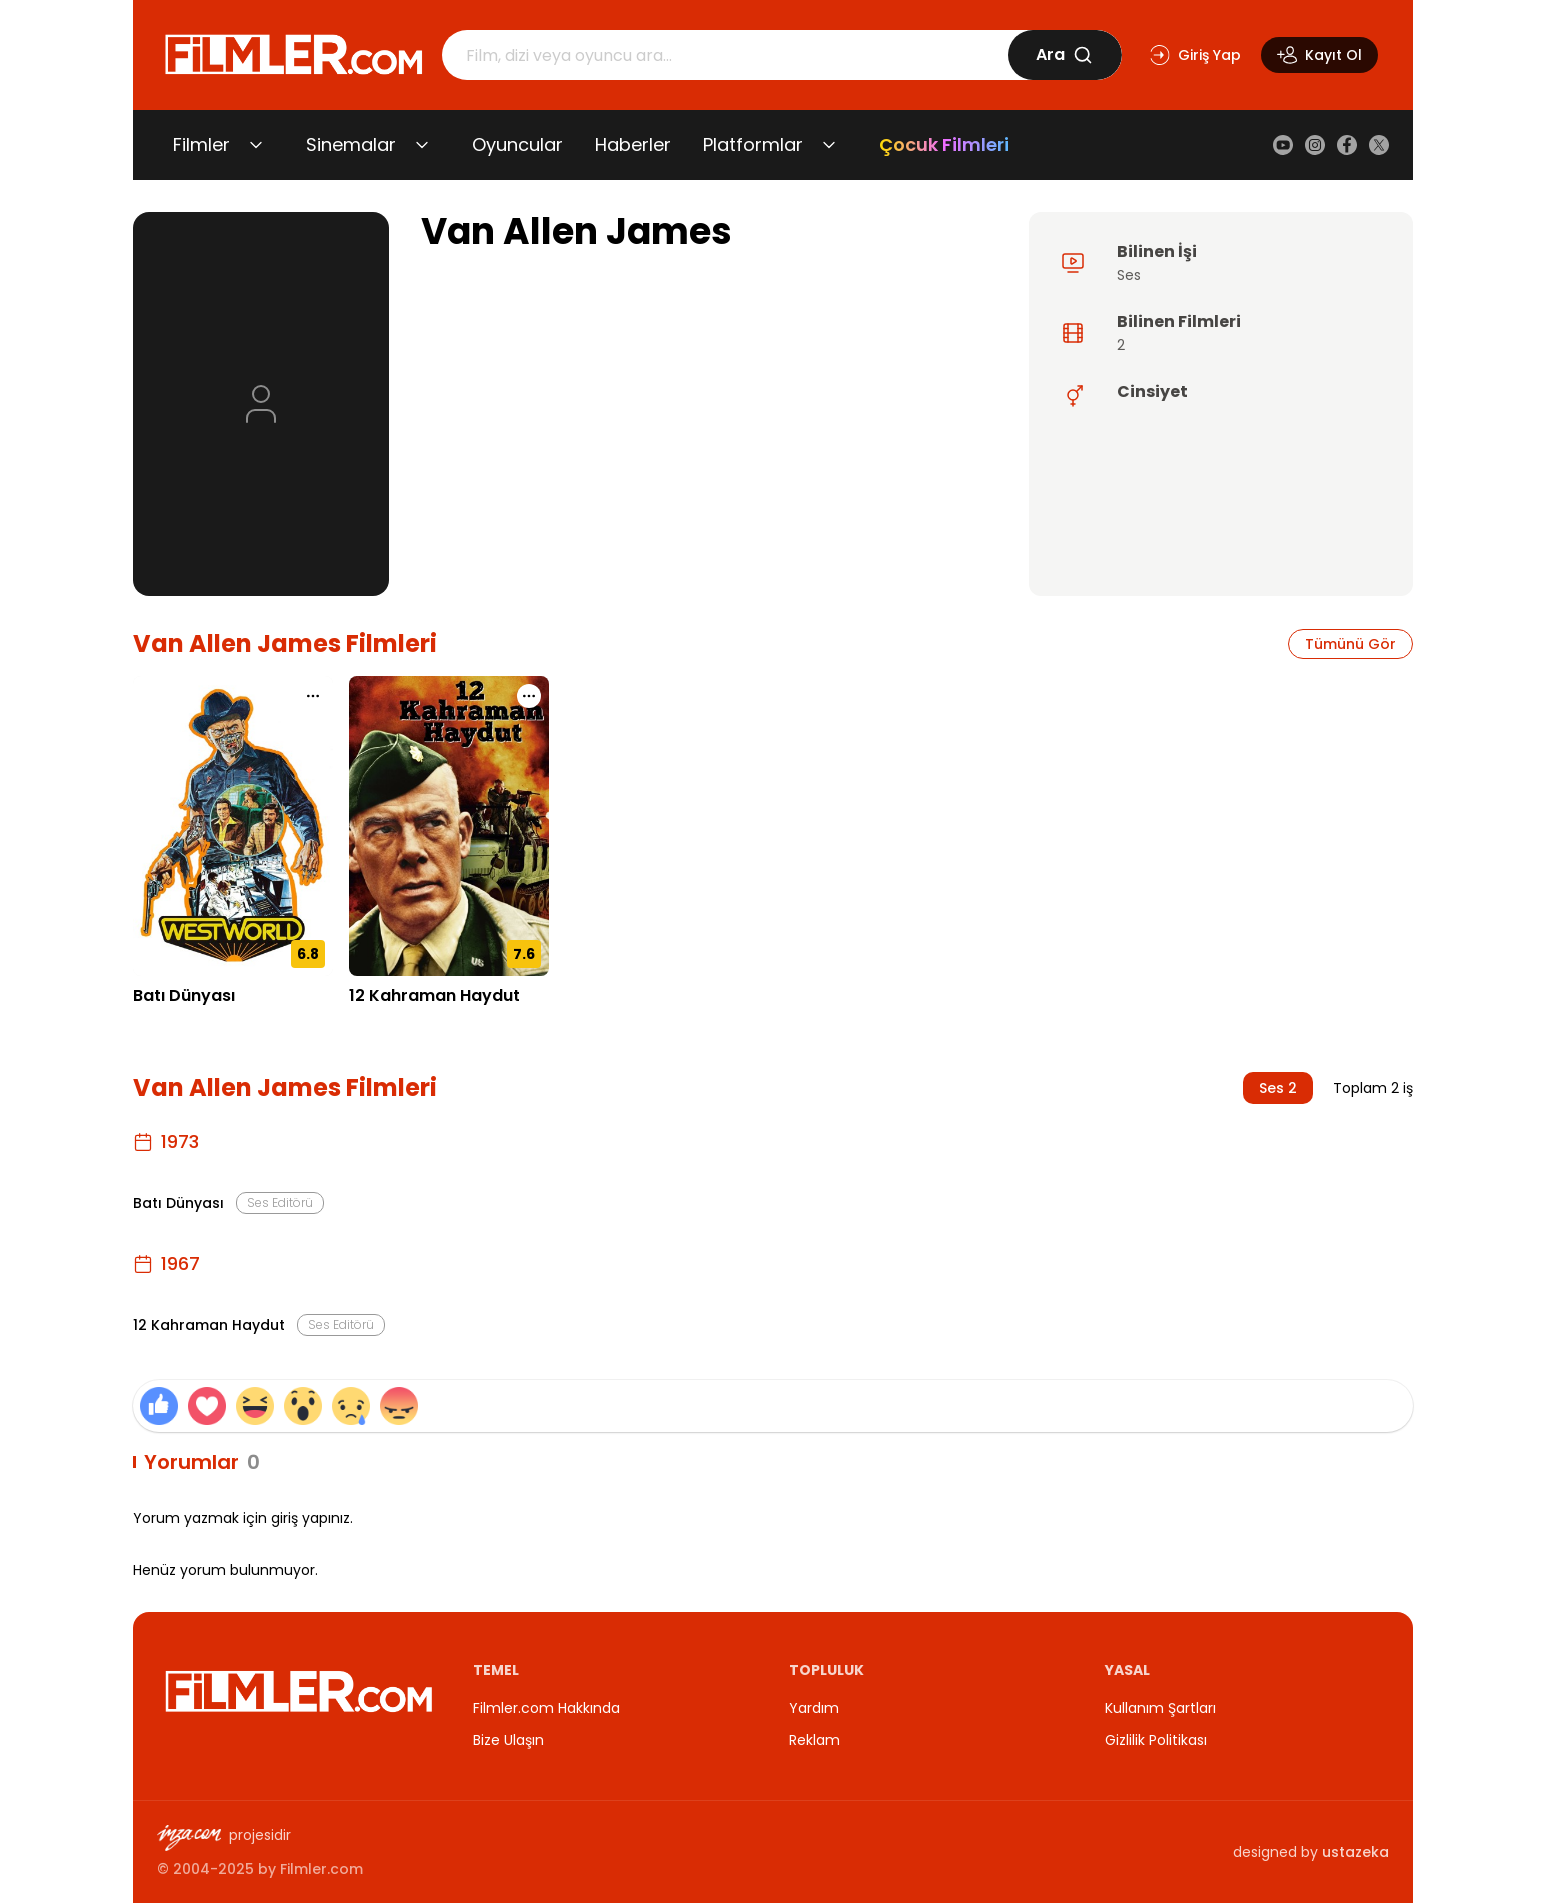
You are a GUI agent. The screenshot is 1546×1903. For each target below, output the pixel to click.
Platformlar (753, 144)
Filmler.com (321, 1869)
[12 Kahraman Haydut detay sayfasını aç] (449, 826)
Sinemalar (351, 144)
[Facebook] (1347, 145)
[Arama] (725, 55)
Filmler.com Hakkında (546, 1708)
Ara (1064, 54)
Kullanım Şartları (1160, 1708)
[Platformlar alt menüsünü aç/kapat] (829, 145)
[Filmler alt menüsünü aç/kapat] (256, 145)
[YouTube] (1283, 145)
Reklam (814, 1740)
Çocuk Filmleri (944, 144)
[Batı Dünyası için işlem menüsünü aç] (313, 696)
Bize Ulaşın (508, 1740)
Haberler (633, 144)
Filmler (201, 144)
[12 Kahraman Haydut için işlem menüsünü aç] (529, 696)
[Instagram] (1315, 145)
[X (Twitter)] (1379, 145)
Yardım (814, 1708)
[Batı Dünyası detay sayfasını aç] (233, 826)
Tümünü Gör (1350, 644)
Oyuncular (517, 144)
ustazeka (1355, 1852)
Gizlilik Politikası (1156, 1740)
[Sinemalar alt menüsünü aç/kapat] (422, 145)
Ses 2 (1278, 1088)
